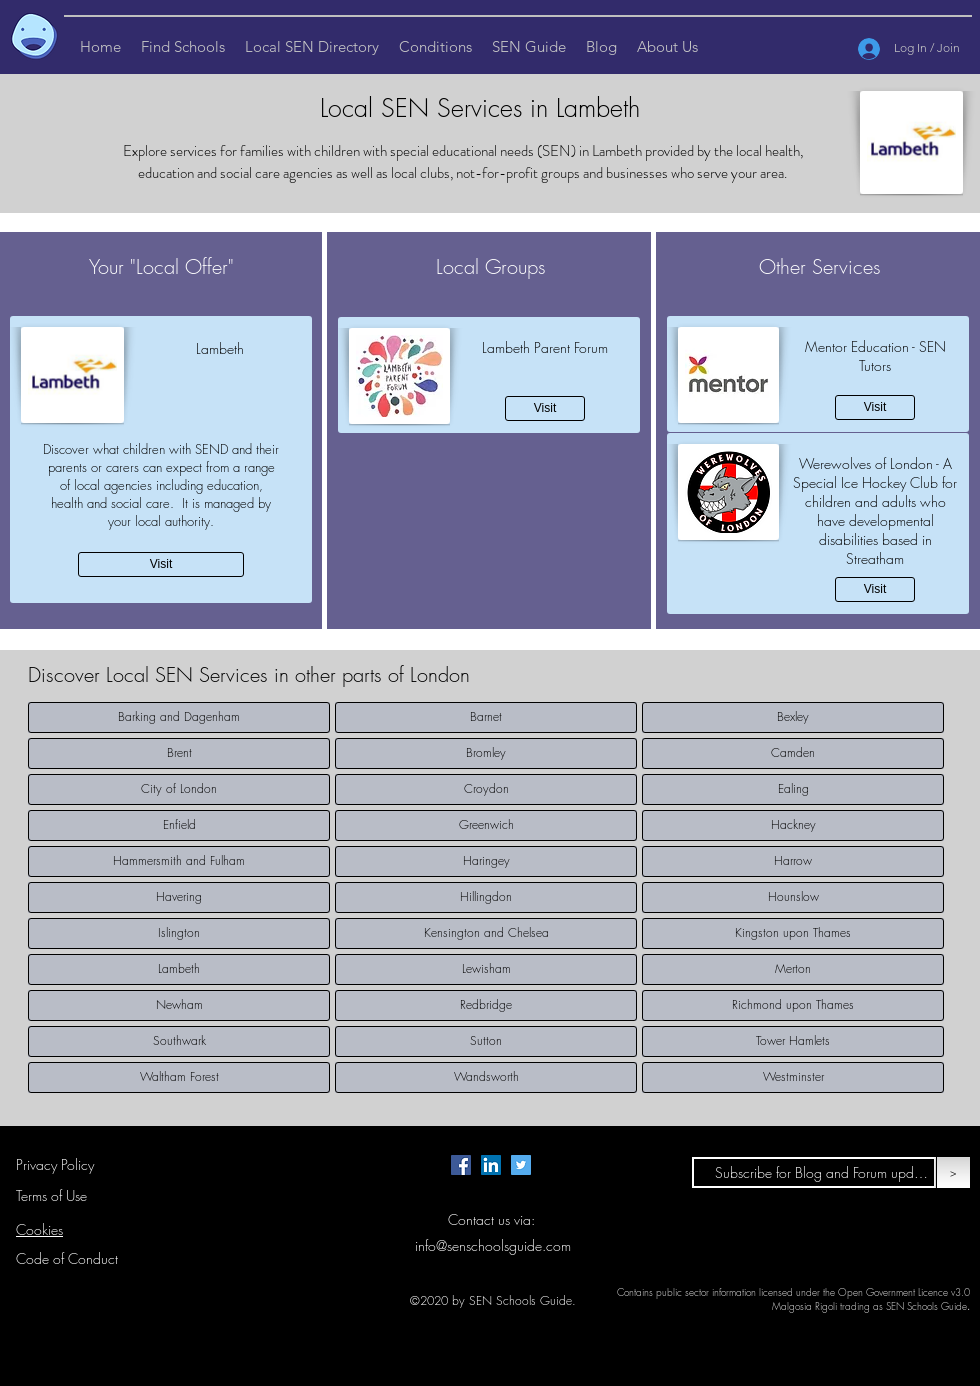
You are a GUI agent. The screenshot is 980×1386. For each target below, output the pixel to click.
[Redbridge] (486, 1005)
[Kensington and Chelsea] (486, 933)
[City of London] (179, 789)
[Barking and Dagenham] (179, 717)
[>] (953, 1172)
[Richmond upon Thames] (793, 1005)
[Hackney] (793, 825)
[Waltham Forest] (179, 1077)
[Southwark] (179, 1041)
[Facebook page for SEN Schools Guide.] (461, 1165)
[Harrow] (793, 861)
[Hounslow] (793, 897)
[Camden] (793, 753)
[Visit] (161, 564)
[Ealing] (793, 789)
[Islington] (179, 933)
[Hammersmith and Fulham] (179, 861)
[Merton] (793, 969)
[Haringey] (486, 861)
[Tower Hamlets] (793, 1041)
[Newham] (179, 1005)
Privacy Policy (55, 1164)
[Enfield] (179, 825)
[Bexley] (793, 717)
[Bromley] (486, 753)
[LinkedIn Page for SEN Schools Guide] (491, 1165)
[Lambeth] (179, 969)
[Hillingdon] (486, 897)
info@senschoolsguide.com (493, 1245)
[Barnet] (486, 717)
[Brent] (179, 753)
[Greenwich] (486, 825)
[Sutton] (486, 1041)
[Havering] (179, 897)
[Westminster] (793, 1077)
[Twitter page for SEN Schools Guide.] (521, 1165)
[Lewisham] (486, 969)
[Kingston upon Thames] (793, 933)
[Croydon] (486, 789)
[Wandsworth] (486, 1077)
